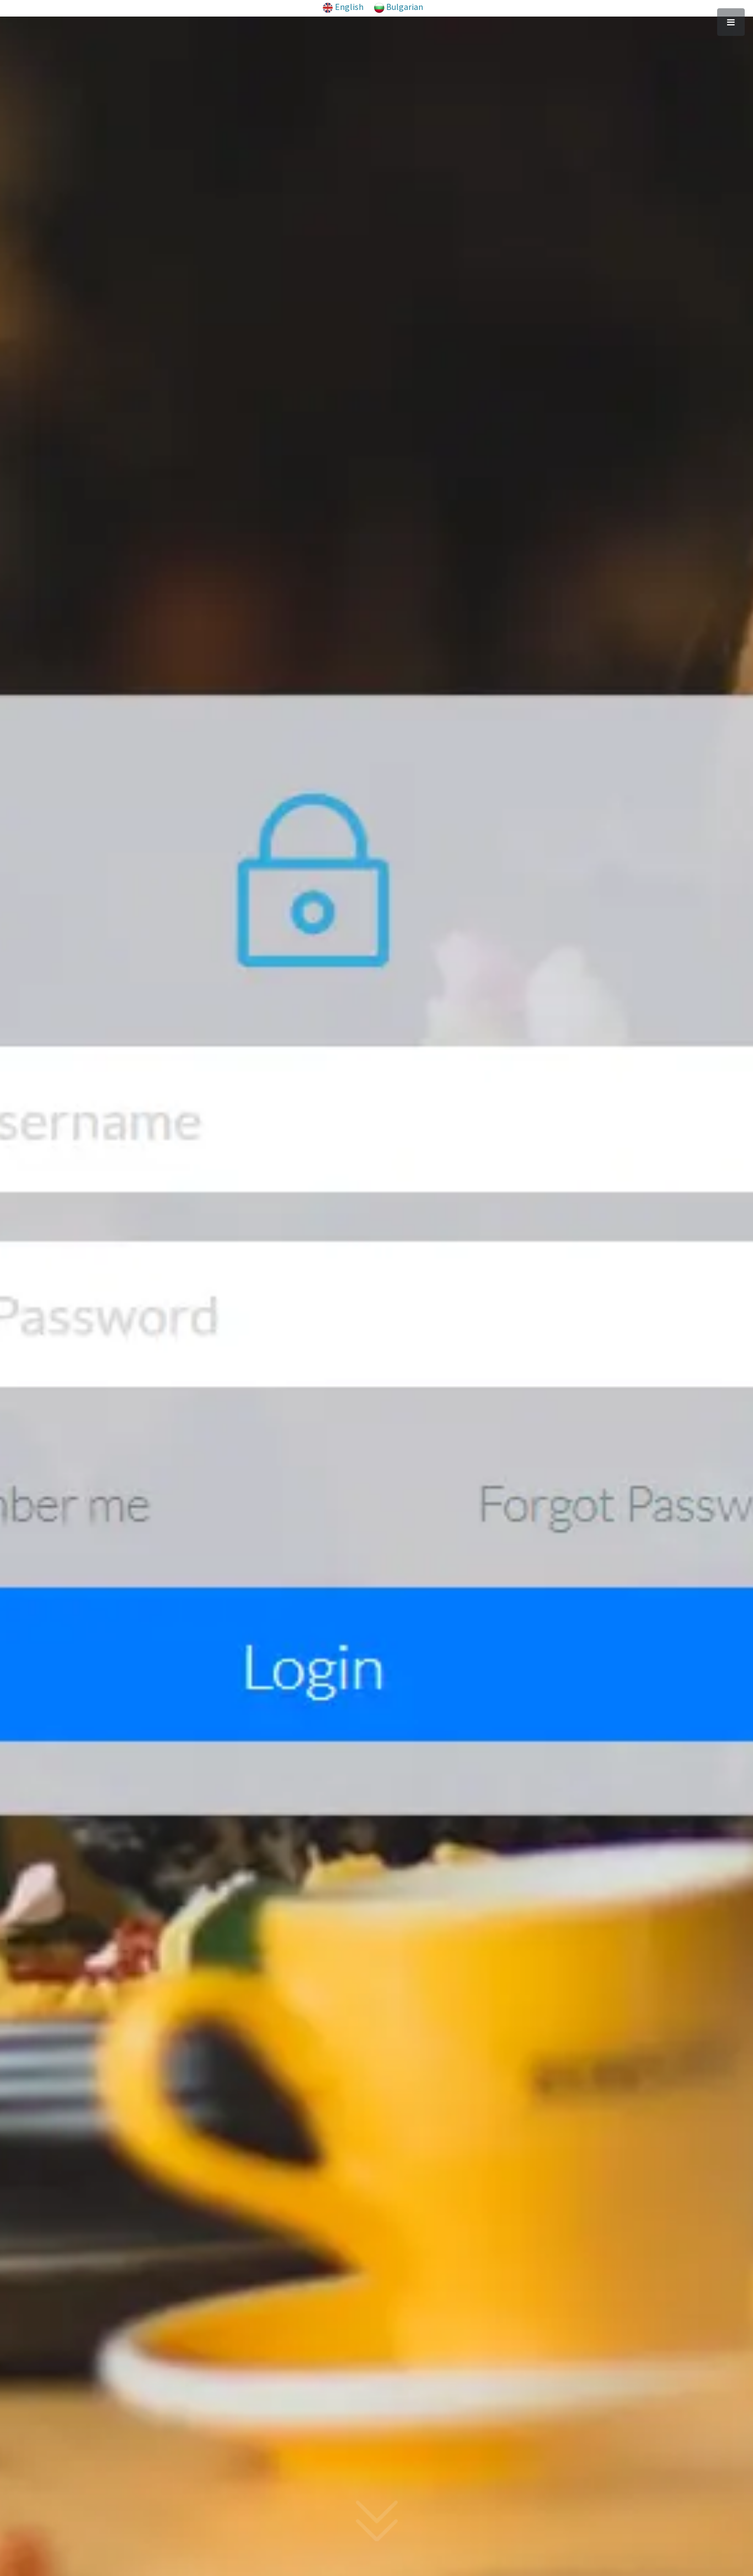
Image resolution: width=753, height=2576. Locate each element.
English (349, 6)
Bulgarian (404, 6)
